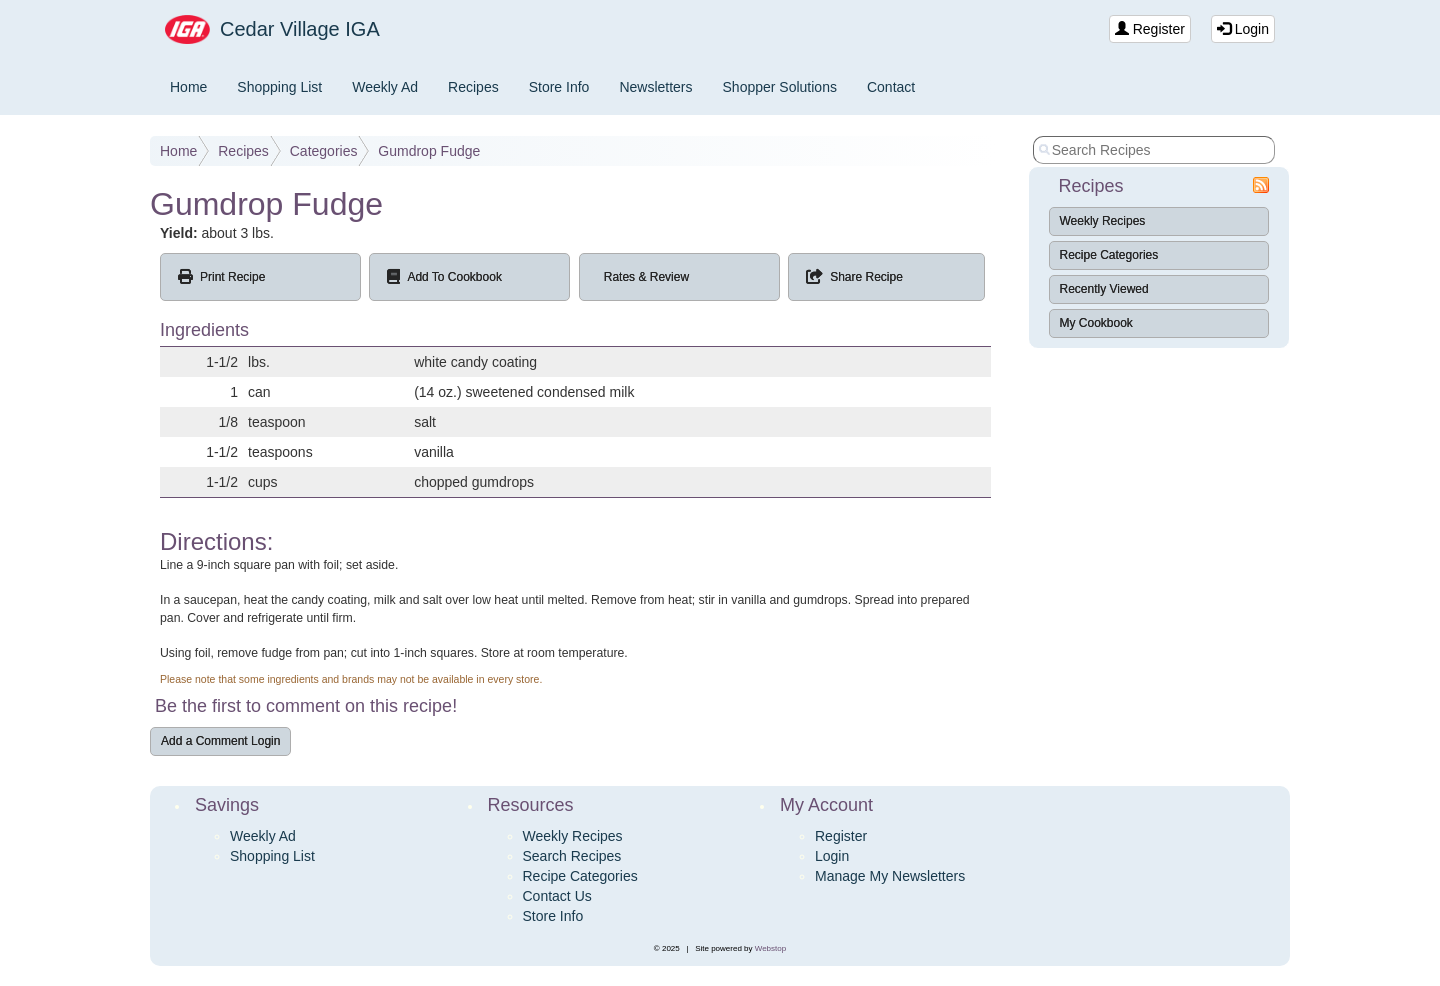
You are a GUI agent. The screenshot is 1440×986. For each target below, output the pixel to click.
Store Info (559, 87)
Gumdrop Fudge (429, 151)
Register (1150, 29)
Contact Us (557, 896)
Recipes (473, 87)
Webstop (770, 948)
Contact (891, 87)
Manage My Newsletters (890, 876)
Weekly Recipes (1103, 221)
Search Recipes (572, 856)
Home (188, 87)
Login (1243, 29)
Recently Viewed (1104, 289)
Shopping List (279, 87)
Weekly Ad (385, 87)
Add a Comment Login (220, 741)
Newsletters (655, 87)
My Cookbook (1096, 323)
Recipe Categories (1109, 255)
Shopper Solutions (780, 87)
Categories (324, 151)
